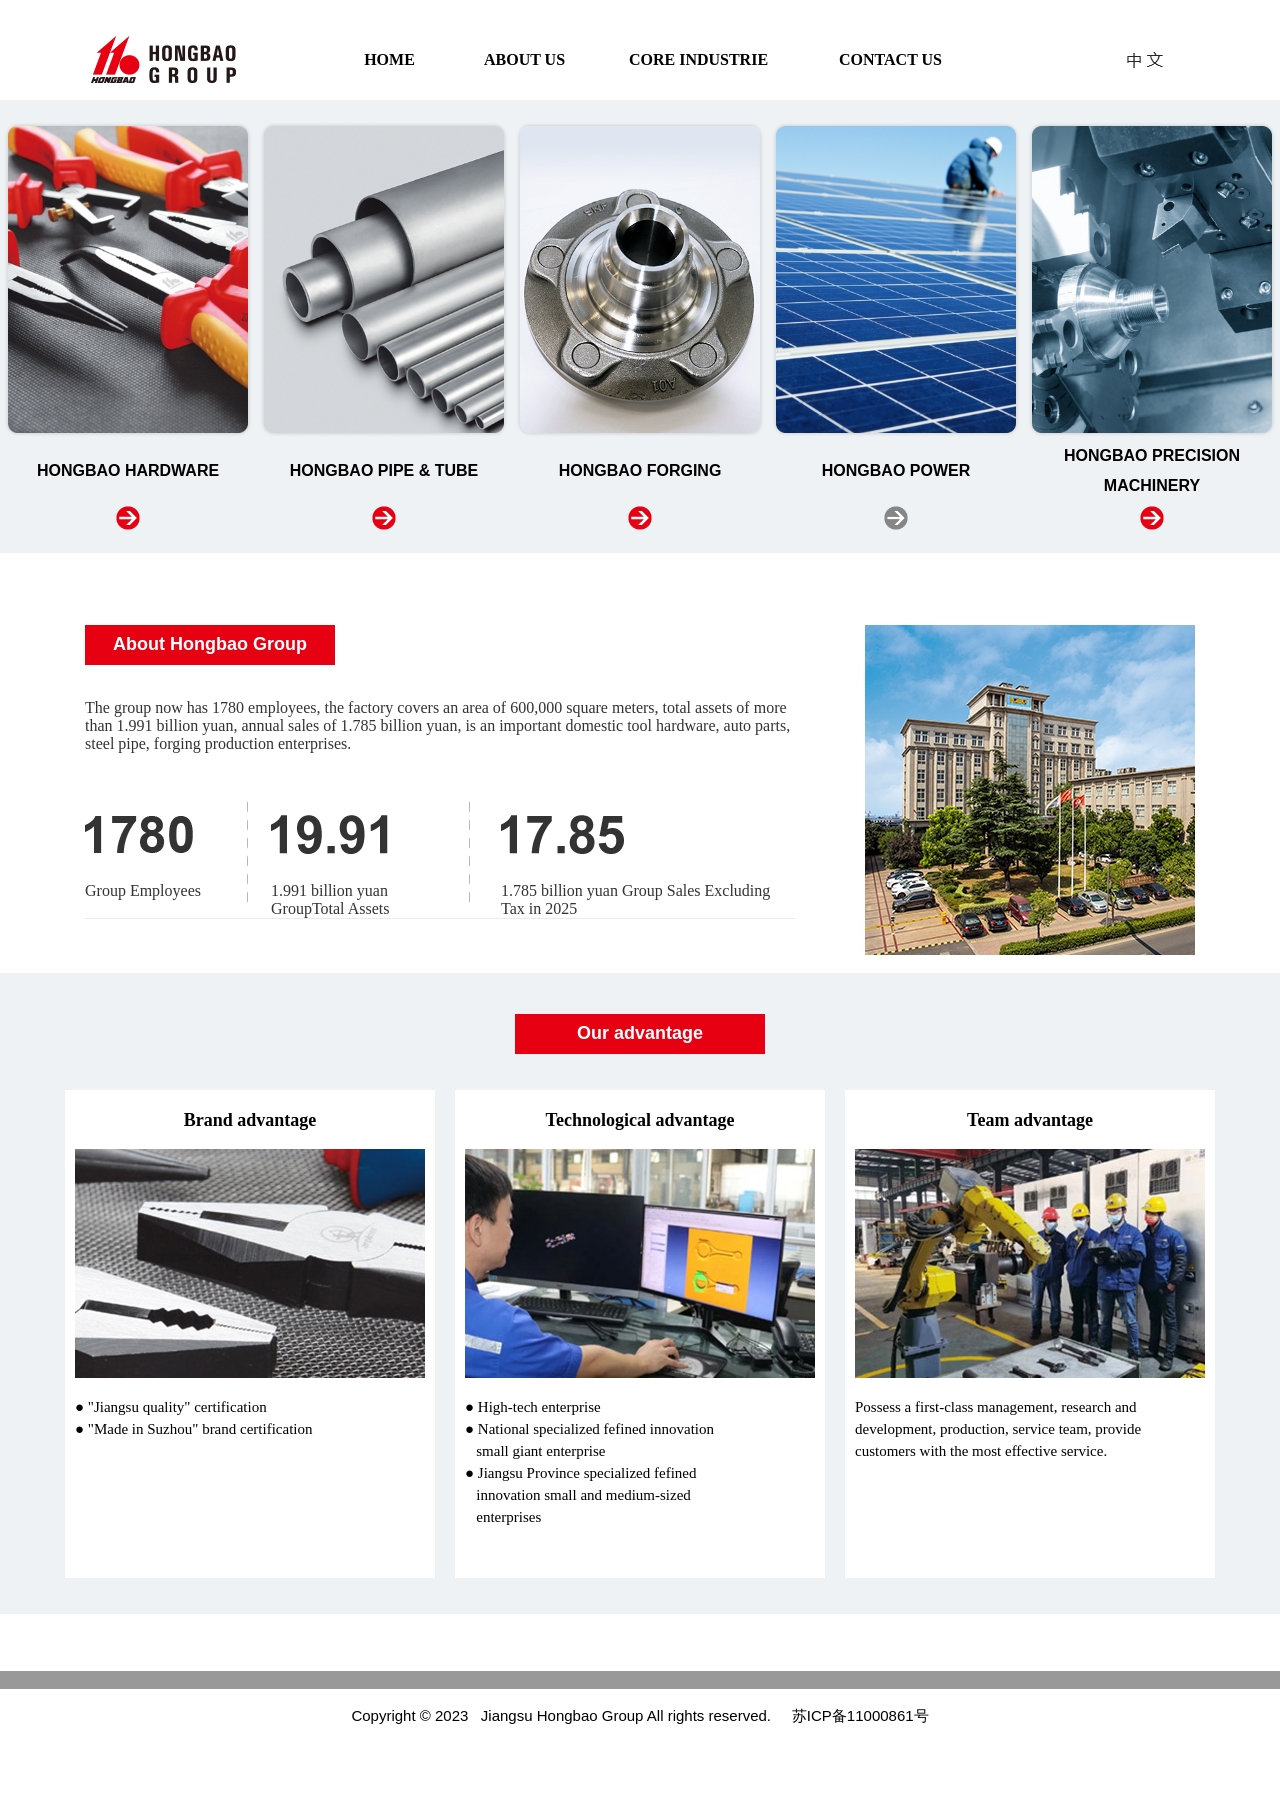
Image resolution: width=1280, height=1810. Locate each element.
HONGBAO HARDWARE (128, 470)
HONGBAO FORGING (640, 470)
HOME (389, 59)
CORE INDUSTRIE (698, 59)
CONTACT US (890, 59)
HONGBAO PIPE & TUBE (384, 470)
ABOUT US (524, 59)
